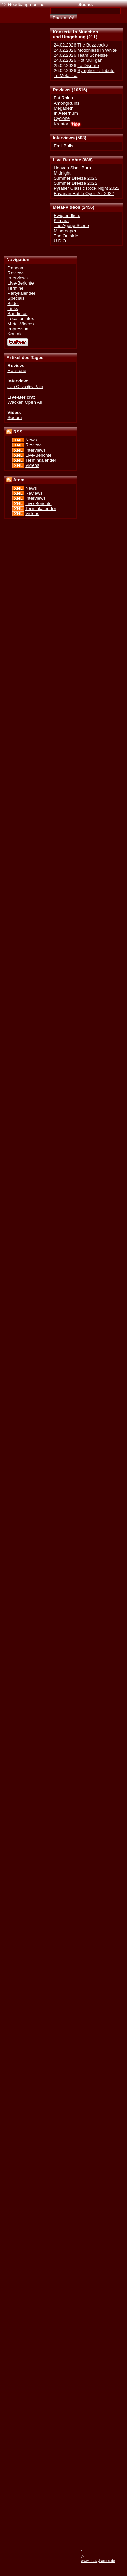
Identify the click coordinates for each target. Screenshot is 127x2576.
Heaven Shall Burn (72, 167)
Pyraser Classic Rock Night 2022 (86, 188)
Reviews (61, 89)
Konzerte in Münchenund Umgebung (75, 34)
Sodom (14, 417)
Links (12, 308)
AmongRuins (66, 103)
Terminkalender (40, 460)
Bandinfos (17, 313)
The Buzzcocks (92, 45)
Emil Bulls (63, 145)
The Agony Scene (71, 225)
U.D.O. (60, 240)
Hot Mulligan (89, 60)
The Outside (66, 235)
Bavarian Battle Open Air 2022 (84, 193)
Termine (15, 288)
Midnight (62, 173)
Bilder (13, 303)
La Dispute (88, 65)
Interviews (63, 137)
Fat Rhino (63, 98)
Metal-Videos (66, 207)
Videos (32, 465)
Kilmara (61, 220)
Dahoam (15, 267)
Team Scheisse (92, 55)
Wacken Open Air (24, 402)
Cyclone (62, 118)
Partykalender (21, 293)
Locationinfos (20, 318)
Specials (15, 298)
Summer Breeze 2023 (75, 178)
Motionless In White (97, 50)
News (31, 439)
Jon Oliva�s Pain (25, 386)
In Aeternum (66, 113)
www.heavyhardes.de (98, 2561)
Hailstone (16, 370)
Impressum (18, 328)
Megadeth (63, 108)
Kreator (61, 123)
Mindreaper (65, 230)
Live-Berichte (66, 159)
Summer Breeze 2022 (75, 183)
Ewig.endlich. (67, 215)
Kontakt (15, 333)
